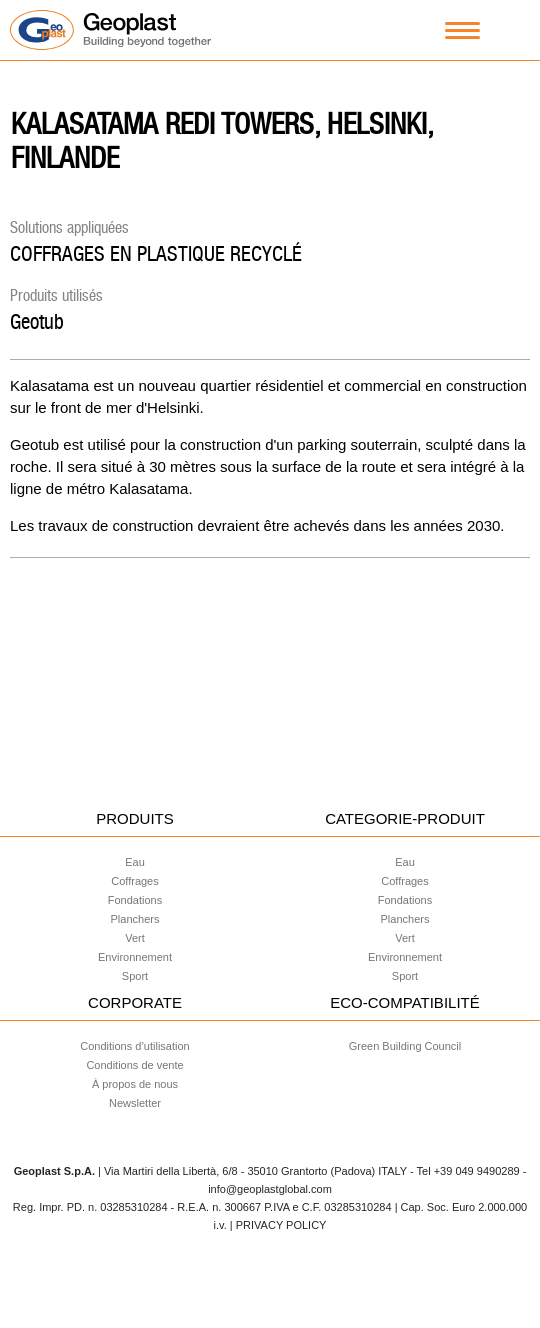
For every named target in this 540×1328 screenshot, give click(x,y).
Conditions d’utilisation (134, 1046)
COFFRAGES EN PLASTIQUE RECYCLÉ (156, 253)
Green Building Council (405, 1046)
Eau (135, 862)
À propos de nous (135, 1084)
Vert (135, 938)
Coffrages (135, 881)
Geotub (37, 321)
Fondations (135, 900)
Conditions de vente (134, 1065)
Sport (135, 976)
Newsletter (135, 1103)
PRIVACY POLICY (281, 1225)
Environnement (135, 957)
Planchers (135, 919)
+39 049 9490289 (477, 1171)
